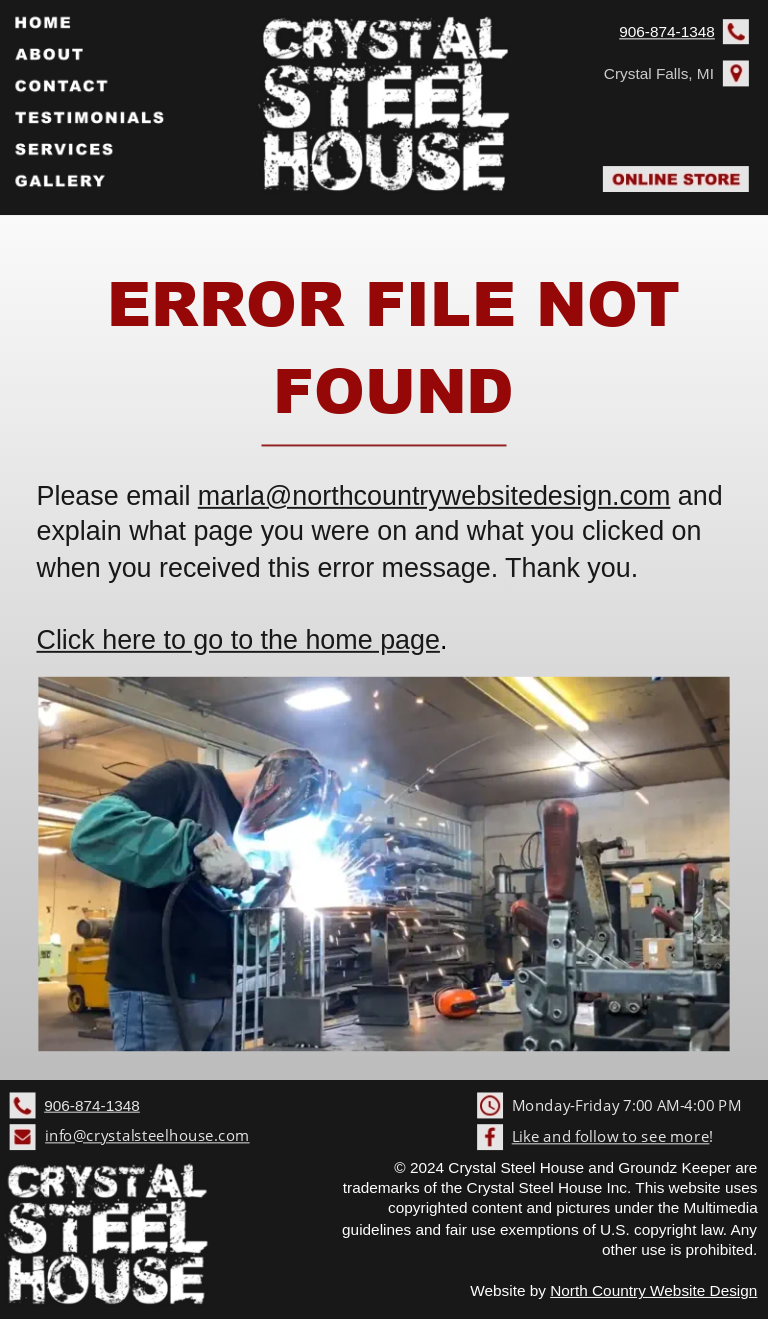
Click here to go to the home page (237, 640)
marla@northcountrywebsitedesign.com (434, 496)
